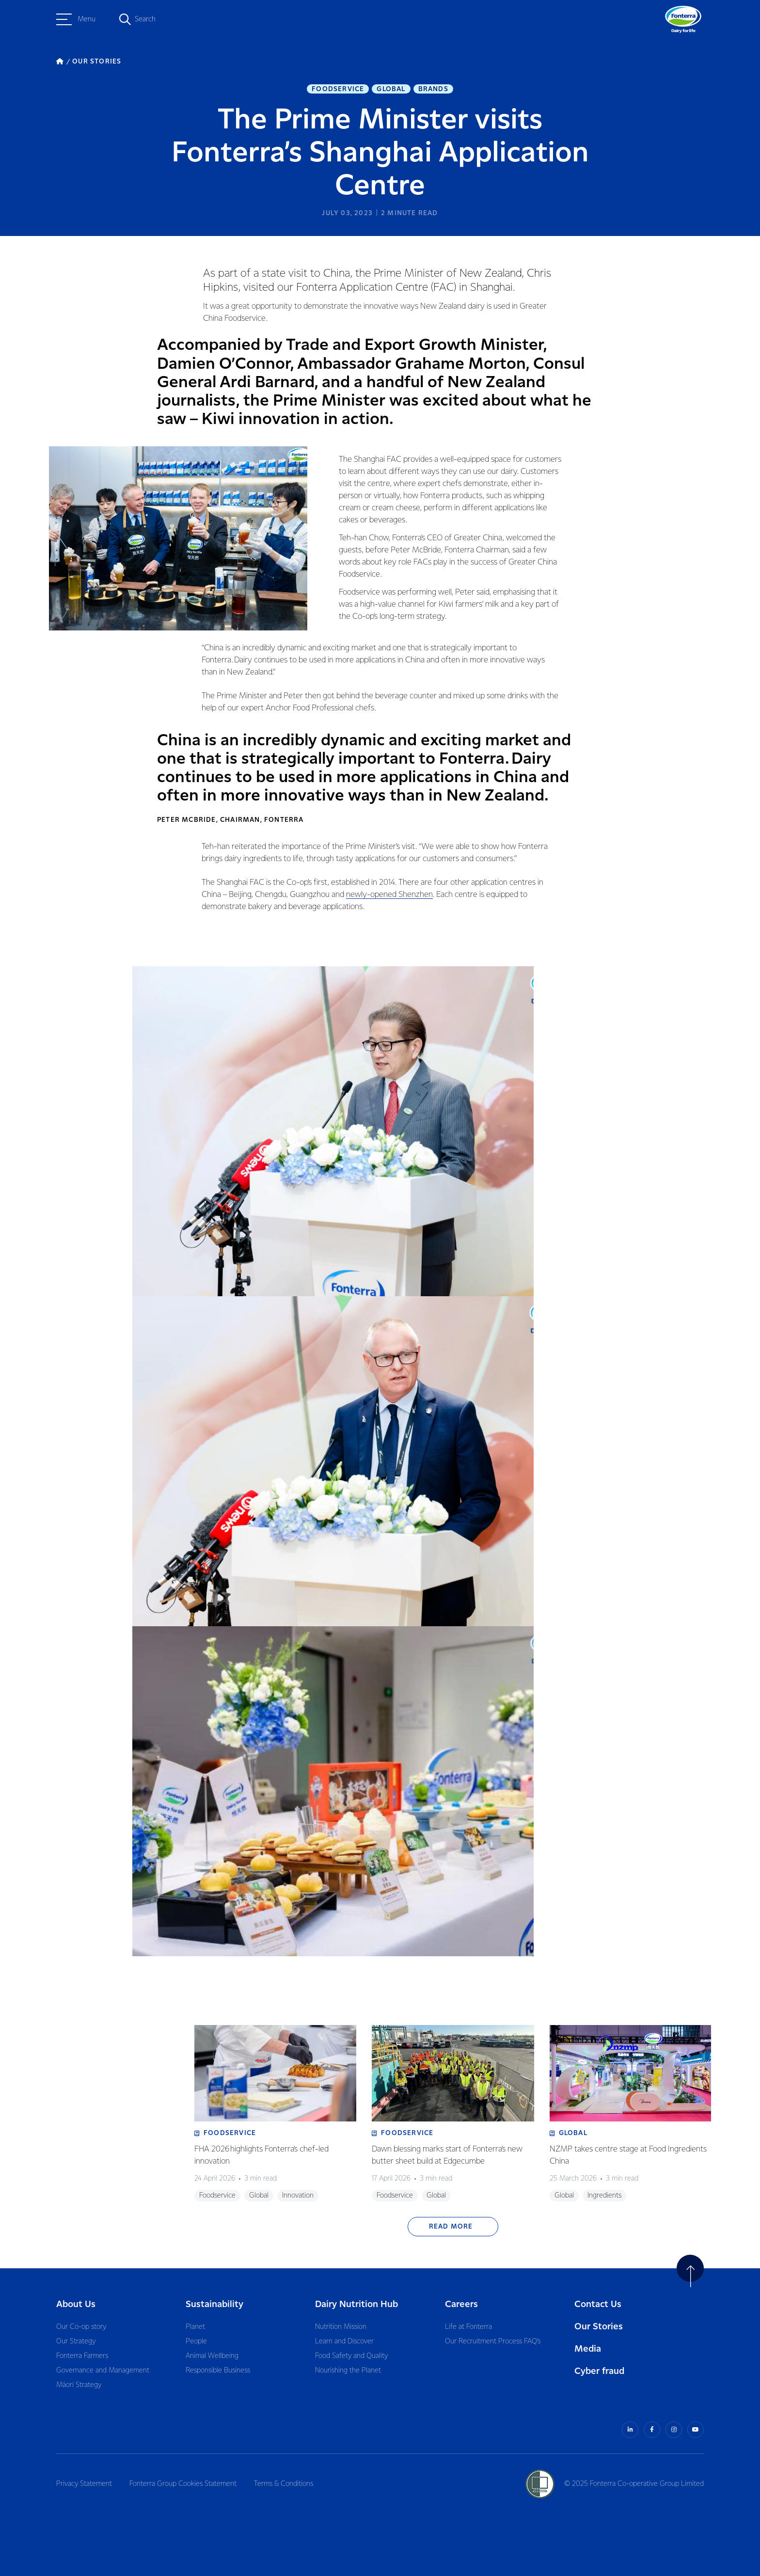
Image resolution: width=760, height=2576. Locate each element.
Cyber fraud (599, 2371)
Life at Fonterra (468, 2327)
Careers (461, 2304)
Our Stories (598, 2326)
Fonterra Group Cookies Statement (183, 2484)
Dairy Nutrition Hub (356, 2304)
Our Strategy (75, 2341)
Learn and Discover (344, 2341)
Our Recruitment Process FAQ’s (492, 2341)
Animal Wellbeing (212, 2356)
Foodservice (338, 89)
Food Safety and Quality (351, 2356)
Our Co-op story (81, 2327)
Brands (433, 89)
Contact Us (597, 2304)
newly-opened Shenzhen (389, 895)
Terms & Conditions (283, 2484)
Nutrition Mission (340, 2327)
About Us (75, 2304)
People (196, 2341)
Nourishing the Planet (348, 2370)
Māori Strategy (78, 2385)
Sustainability (214, 2304)
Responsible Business (218, 2370)
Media (587, 2349)
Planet (195, 2327)
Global (391, 89)
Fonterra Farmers (82, 2356)
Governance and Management (102, 2370)
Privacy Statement (84, 2484)
